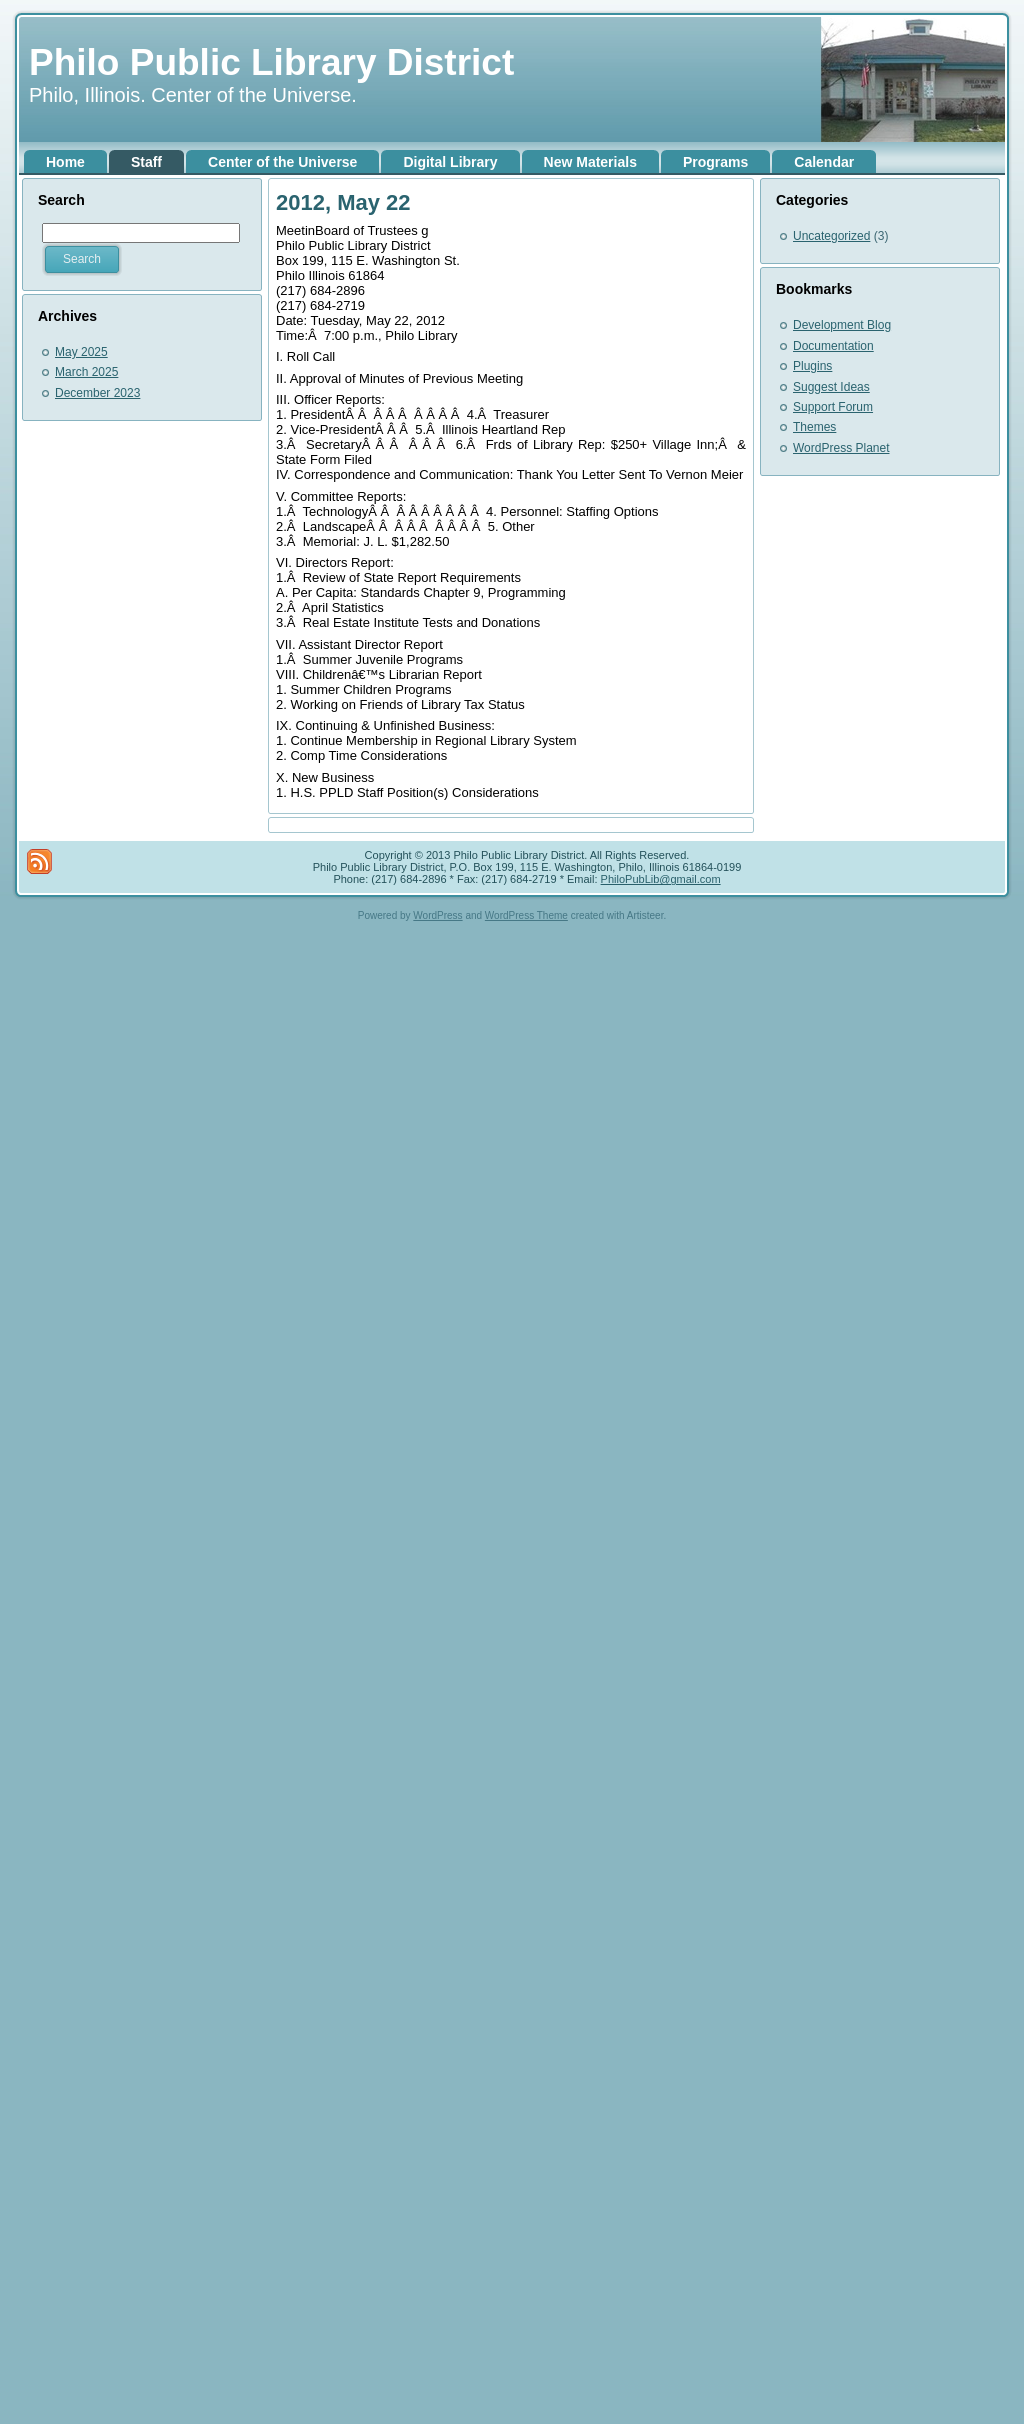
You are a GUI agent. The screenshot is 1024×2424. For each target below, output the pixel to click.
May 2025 (81, 352)
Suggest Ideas (831, 387)
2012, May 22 (343, 202)
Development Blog (842, 325)
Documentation (833, 346)
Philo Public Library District (271, 62)
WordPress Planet (841, 448)
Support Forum (833, 407)
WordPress (437, 915)
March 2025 (86, 372)
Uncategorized (831, 236)
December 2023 (97, 393)
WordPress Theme (526, 915)
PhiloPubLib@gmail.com (661, 879)
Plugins (812, 366)
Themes (814, 427)
